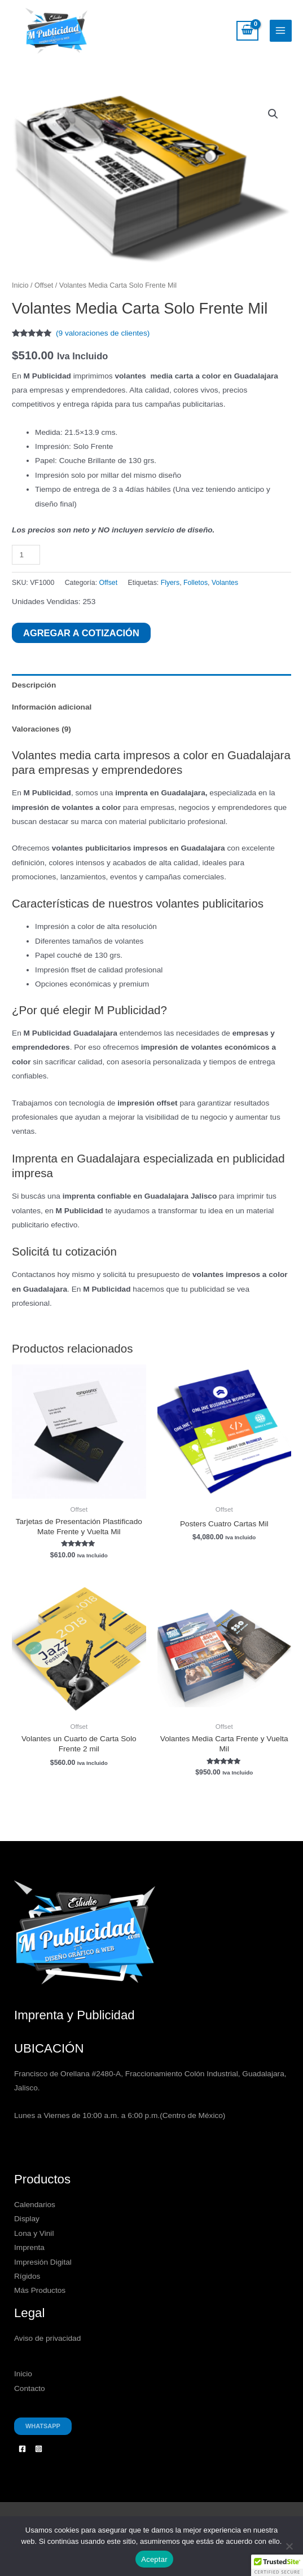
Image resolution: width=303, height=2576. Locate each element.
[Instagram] (38, 2449)
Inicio (20, 285)
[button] (273, 114)
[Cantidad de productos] (26, 555)
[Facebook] (22, 2449)
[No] (289, 2546)
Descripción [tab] (34, 685)
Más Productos (39, 2291)
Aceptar (154, 2559)
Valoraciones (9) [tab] (41, 729)
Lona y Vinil (34, 2233)
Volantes (225, 583)
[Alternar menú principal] (281, 31)
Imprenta (29, 2247)
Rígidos (27, 2276)
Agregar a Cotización (81, 633)
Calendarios (34, 2204)
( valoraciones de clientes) (103, 333)
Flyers (170, 583)
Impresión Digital (43, 2262)
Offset (43, 285)
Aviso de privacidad (47, 2338)
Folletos (195, 583)
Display (26, 2219)
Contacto (29, 2388)
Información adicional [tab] (51, 707)
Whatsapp (42, 2426)
